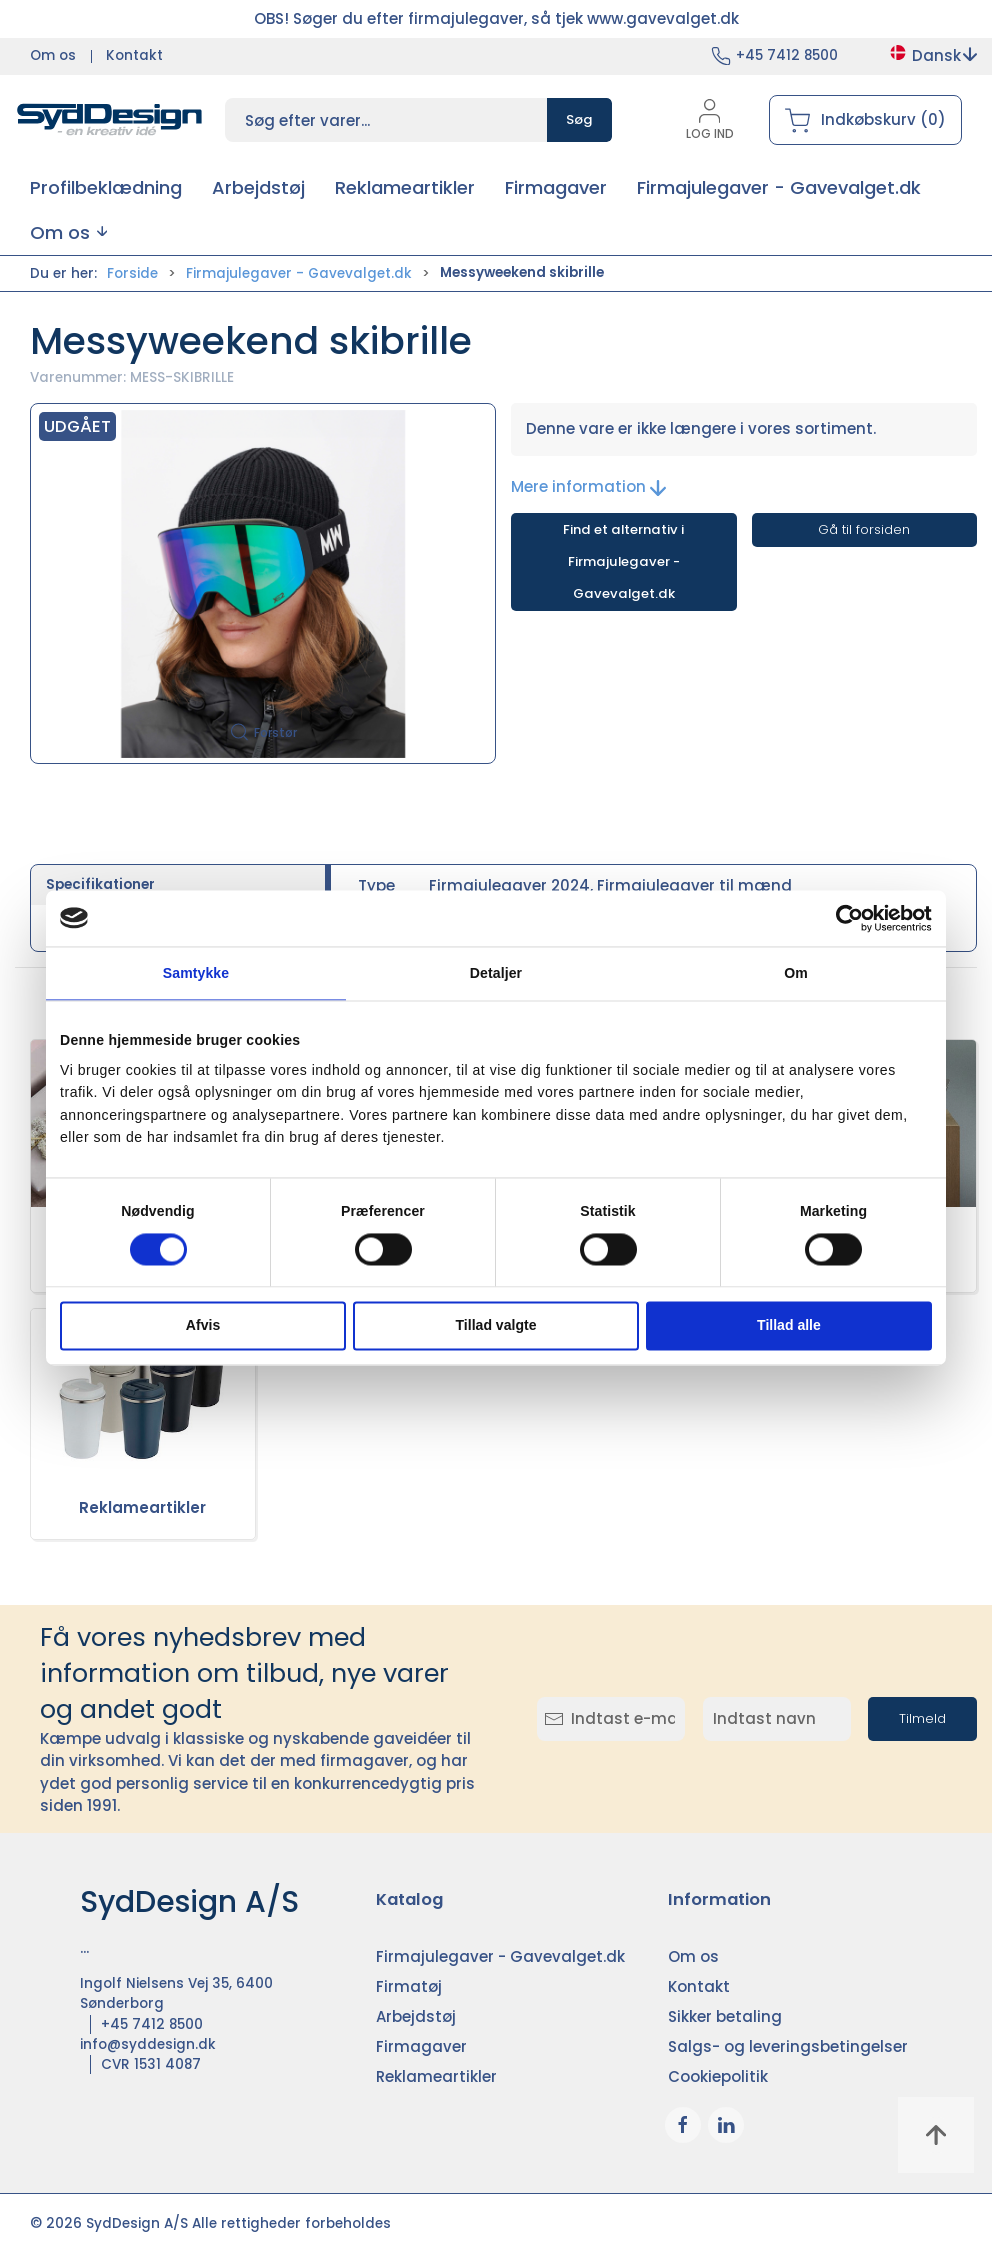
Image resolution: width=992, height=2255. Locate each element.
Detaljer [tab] (496, 973)
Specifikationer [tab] (100, 884)
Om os (53, 55)
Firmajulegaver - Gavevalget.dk (299, 273)
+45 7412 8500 (787, 55)
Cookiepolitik (718, 2076)
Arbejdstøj (416, 2016)
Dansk (932, 55)
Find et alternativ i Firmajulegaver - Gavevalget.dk (623, 561)
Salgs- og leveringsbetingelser (788, 2046)
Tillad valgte (496, 1326)
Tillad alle (789, 1326)
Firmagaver (421, 2046)
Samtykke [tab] (196, 973)
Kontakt (134, 55)
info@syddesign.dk (148, 2044)
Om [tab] (796, 973)
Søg (579, 119)
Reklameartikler (142, 1507)
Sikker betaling (725, 2016)
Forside (132, 273)
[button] (68, 232)
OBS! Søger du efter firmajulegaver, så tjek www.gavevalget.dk (496, 18)
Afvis (203, 1326)
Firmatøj (409, 1986)
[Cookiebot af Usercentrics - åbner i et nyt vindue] (844, 918)
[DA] (110, 120)
